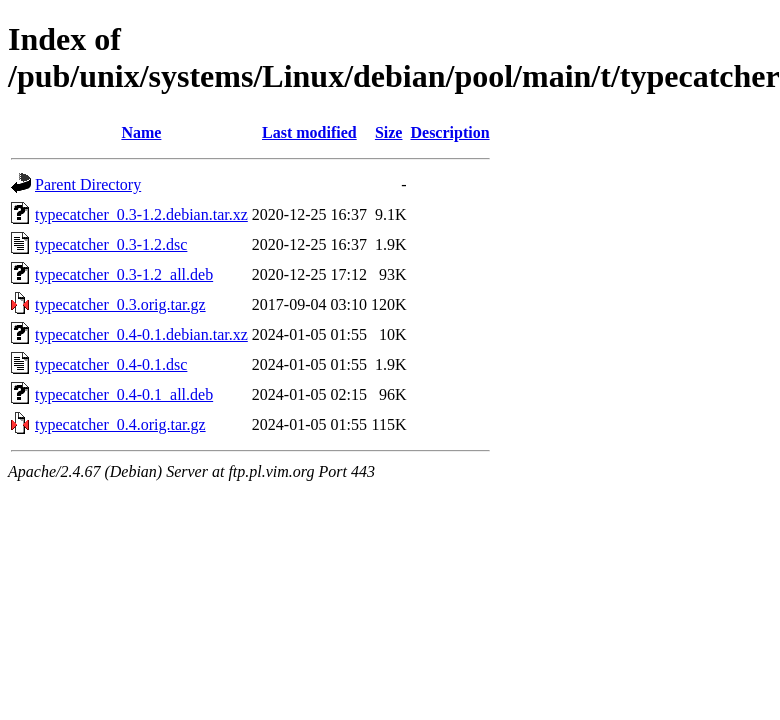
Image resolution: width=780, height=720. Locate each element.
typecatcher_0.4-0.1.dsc (111, 364)
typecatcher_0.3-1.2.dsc (111, 244)
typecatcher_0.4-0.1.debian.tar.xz (141, 334)
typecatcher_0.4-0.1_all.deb (124, 394)
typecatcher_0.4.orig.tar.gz (120, 424)
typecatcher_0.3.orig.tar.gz (120, 304)
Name (141, 132)
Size (389, 132)
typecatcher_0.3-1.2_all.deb (124, 274)
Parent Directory (88, 184)
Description (449, 132)
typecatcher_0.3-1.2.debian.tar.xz (141, 214)
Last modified (309, 132)
